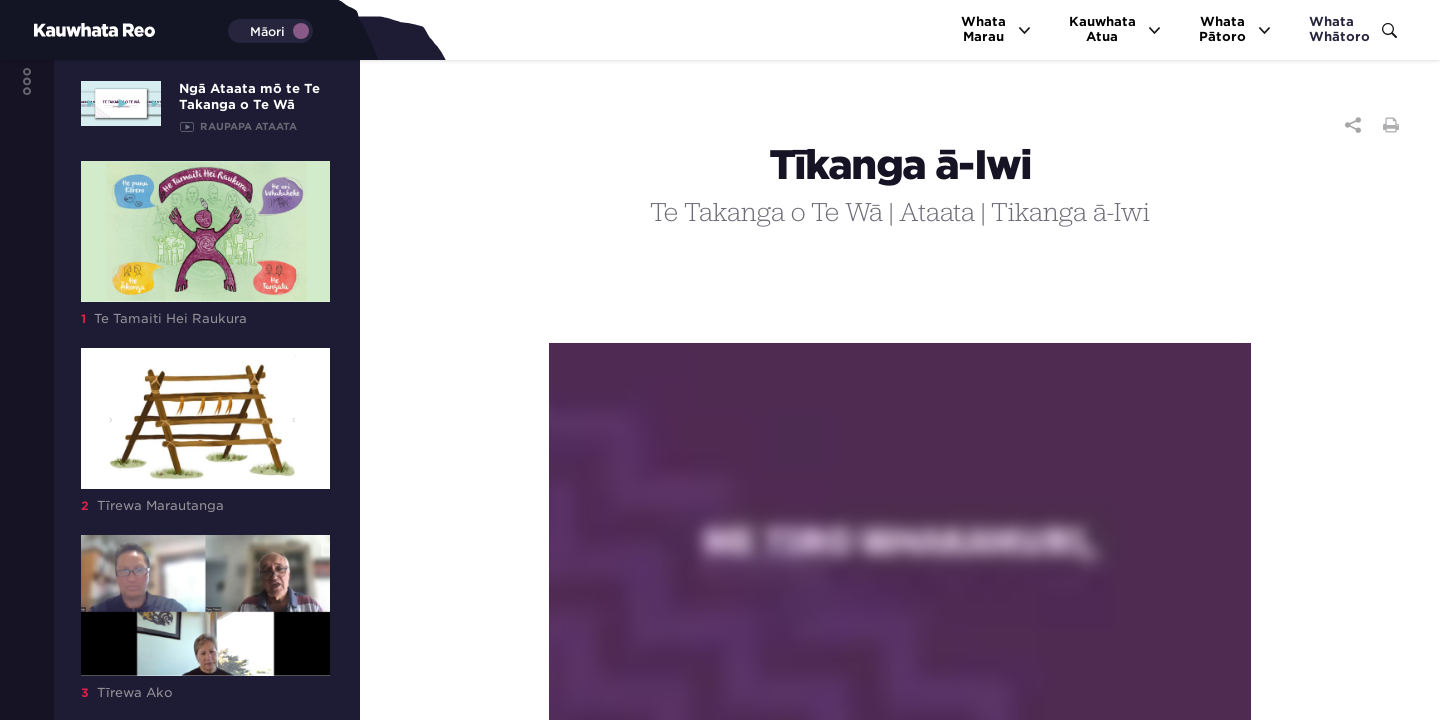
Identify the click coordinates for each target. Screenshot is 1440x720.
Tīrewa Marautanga (205, 430)
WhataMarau (997, 29)
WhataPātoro (1236, 29)
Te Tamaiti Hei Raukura (205, 243)
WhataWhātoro (1353, 29)
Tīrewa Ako (205, 617)
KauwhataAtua (1116, 29)
